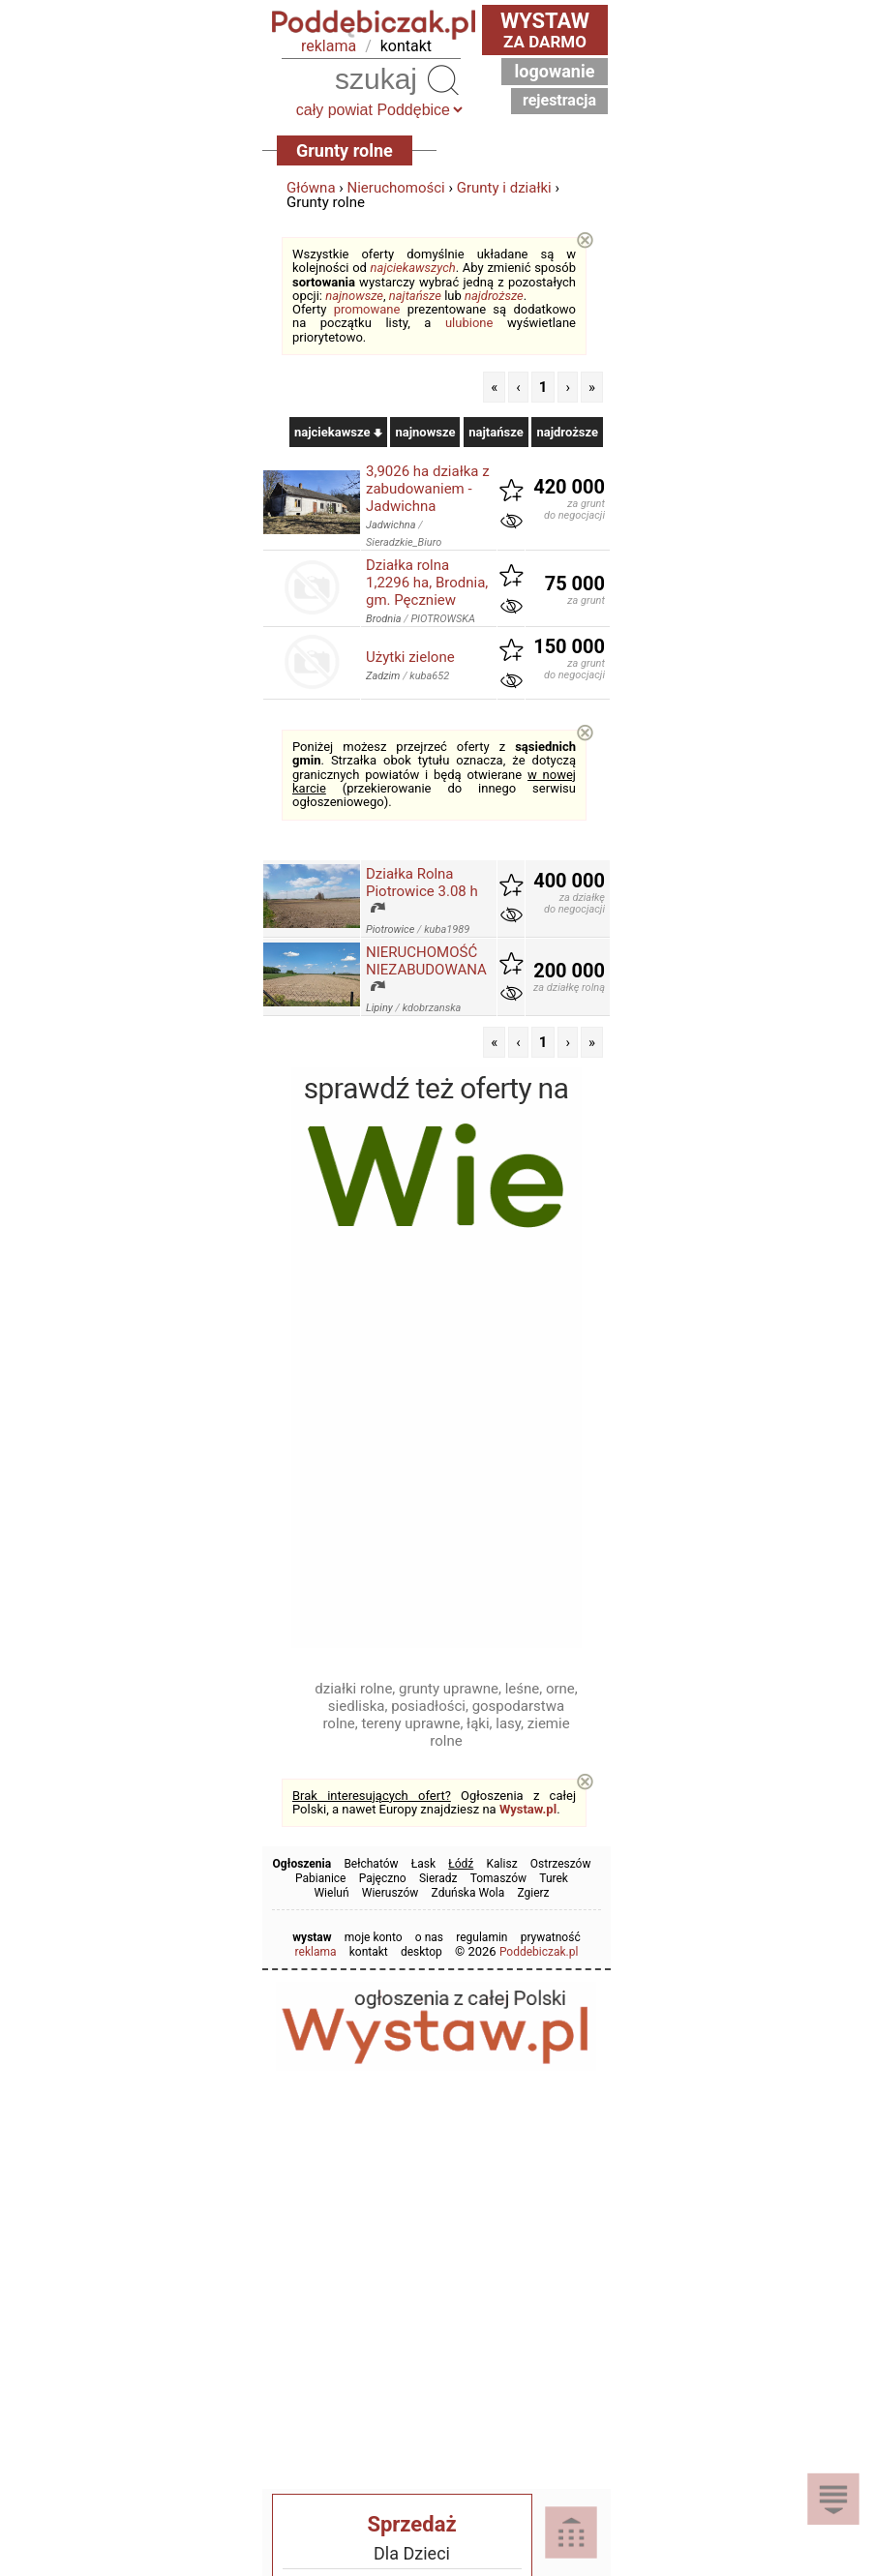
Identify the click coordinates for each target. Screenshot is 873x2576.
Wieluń (331, 1893)
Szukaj (443, 79)
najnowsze (354, 295)
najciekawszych (413, 267)
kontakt (406, 46)
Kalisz (502, 1864)
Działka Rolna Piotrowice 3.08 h (422, 882)
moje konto (374, 1937)
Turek (553, 1878)
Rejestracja (559, 100)
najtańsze (415, 295)
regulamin (481, 1937)
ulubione (469, 322)
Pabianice (320, 1878)
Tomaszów (498, 1878)
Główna (311, 187)
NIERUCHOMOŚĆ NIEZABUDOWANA (426, 961)
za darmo (544, 30)
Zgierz (533, 1893)
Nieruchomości (396, 187)
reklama (328, 46)
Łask (423, 1864)
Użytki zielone (410, 657)
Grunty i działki (504, 187)
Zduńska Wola (468, 1893)
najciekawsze (338, 432)
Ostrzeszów (560, 1864)
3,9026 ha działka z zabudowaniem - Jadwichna (428, 489)
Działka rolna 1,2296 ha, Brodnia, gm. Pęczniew (427, 582)
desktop (421, 1952)
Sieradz (438, 1878)
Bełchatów (371, 1864)
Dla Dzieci (412, 2553)
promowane (367, 309)
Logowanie (555, 71)
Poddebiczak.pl (539, 1952)
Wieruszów (390, 1893)
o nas (429, 1937)
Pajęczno (382, 1878)
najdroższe (494, 295)
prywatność (551, 1937)
